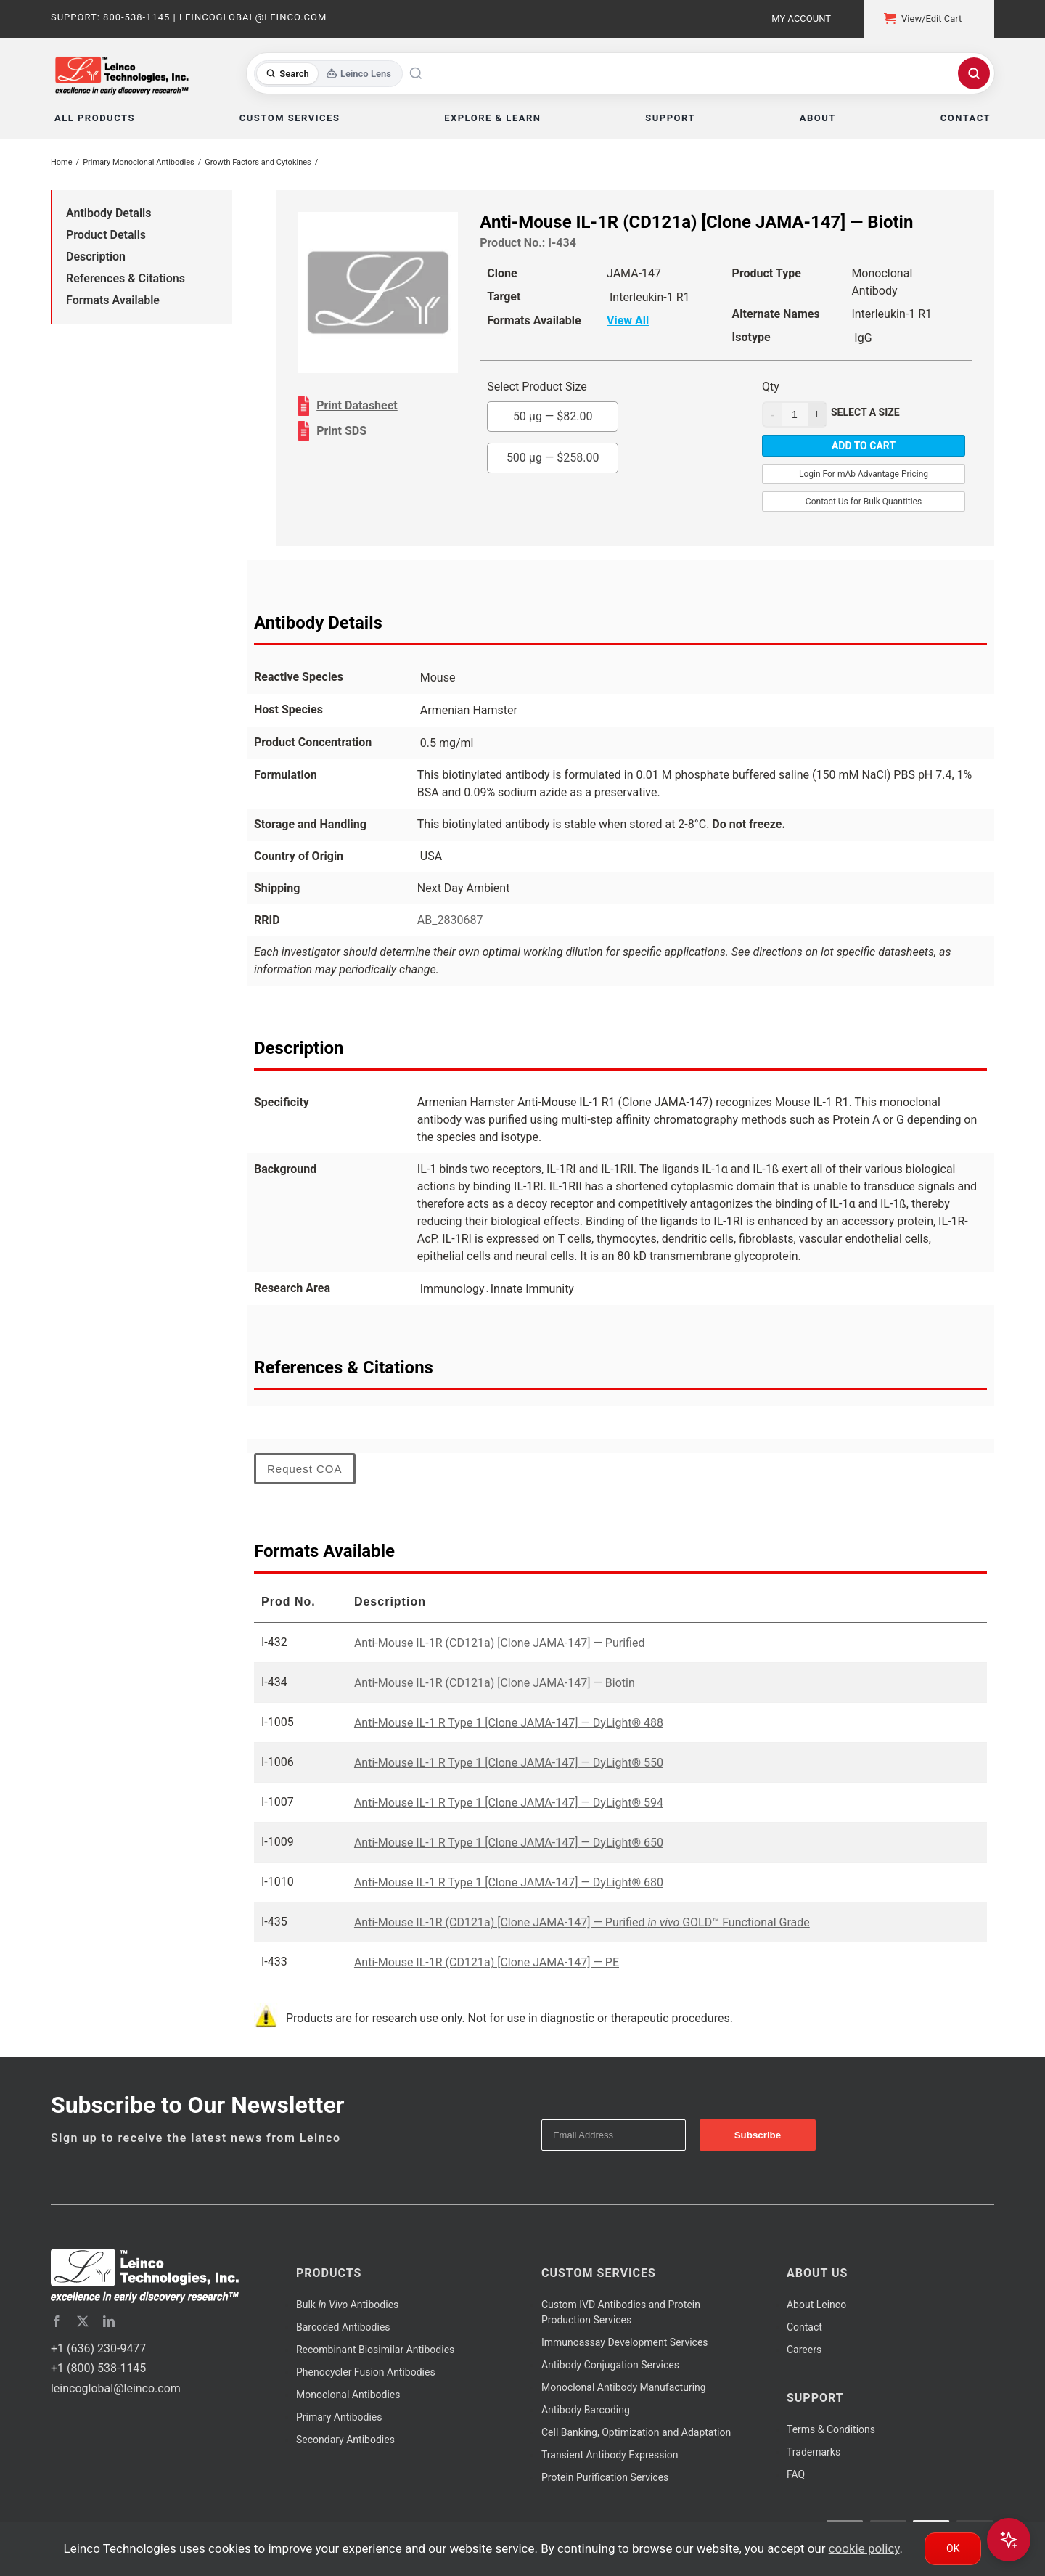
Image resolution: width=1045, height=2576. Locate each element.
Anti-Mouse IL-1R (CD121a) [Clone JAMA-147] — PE (486, 1962)
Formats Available (113, 300)
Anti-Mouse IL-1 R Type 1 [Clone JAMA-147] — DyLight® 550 (508, 1763)
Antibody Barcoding (585, 2410)
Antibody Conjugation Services (610, 2365)
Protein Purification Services (604, 2477)
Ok (952, 2548)
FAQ (796, 2474)
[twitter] (83, 2321)
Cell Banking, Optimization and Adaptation (636, 2432)
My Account (801, 18)
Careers (804, 2349)
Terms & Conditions (831, 2429)
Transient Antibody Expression (610, 2455)
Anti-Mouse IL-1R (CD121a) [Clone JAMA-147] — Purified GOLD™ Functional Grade (582, 1922)
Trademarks (813, 2452)
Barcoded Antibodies (343, 2327)
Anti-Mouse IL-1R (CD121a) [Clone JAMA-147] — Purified (499, 1643)
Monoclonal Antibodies (348, 2394)
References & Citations (125, 278)
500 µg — (553, 458)
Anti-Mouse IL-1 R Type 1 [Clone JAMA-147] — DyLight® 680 (508, 1882)
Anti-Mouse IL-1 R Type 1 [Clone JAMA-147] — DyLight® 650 (508, 1842)
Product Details (106, 235)
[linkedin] (109, 2321)
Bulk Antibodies (347, 2304)
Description (96, 256)
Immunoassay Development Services (624, 2342)
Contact (804, 2327)
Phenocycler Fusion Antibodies (365, 2372)
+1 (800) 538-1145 (98, 2368)
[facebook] (56, 2321)
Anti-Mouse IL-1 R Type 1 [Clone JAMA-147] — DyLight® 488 (508, 1723)
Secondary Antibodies (345, 2439)
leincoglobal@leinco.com (116, 2388)
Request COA (305, 1469)
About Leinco (816, 2304)
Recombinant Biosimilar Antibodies (375, 2349)
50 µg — (553, 416)
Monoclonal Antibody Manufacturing (623, 2387)
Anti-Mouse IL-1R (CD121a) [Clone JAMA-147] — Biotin (494, 1683)
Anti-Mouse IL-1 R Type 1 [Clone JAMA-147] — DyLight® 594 (508, 1803)
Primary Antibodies (339, 2417)
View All (628, 320)
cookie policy (864, 2548)
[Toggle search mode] (328, 73)
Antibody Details (108, 213)
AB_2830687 (450, 920)
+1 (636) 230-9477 (98, 2348)
